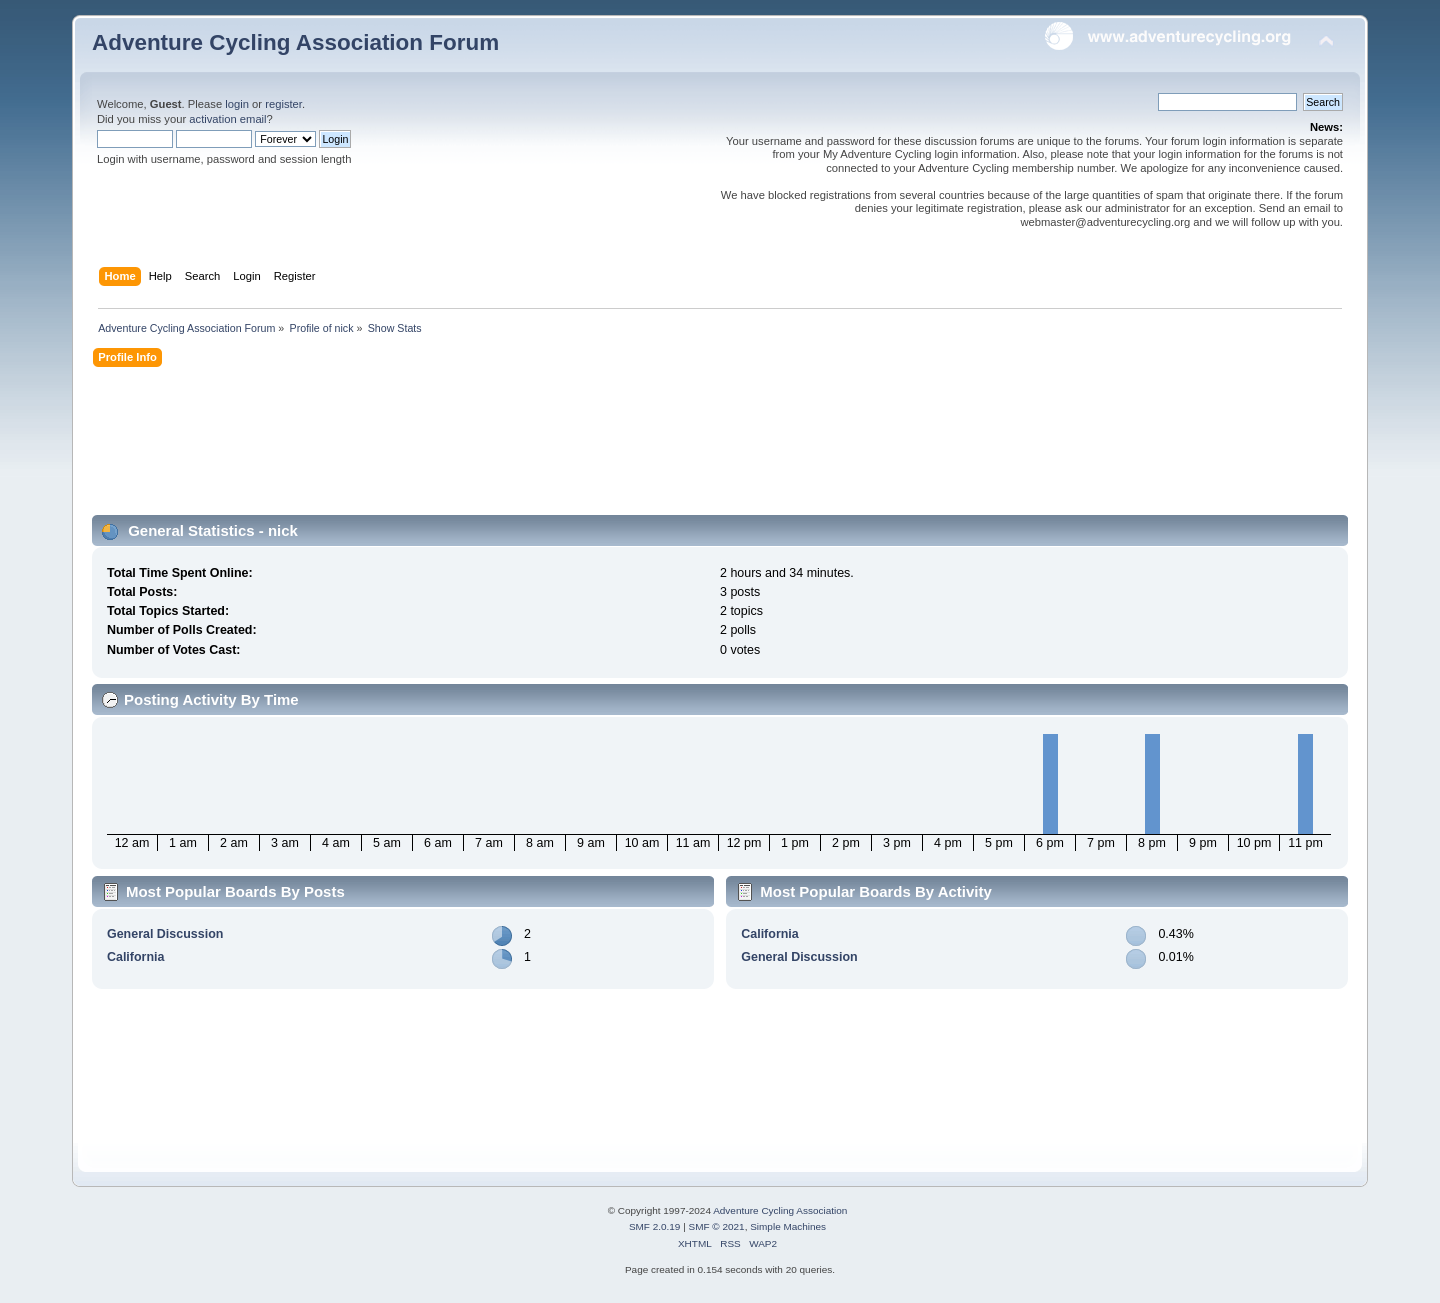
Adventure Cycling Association (780, 1210)
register (283, 104)
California (136, 957)
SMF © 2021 (717, 1226)
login (237, 104)
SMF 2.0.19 (655, 1226)
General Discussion (165, 934)
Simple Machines (788, 1226)
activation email (227, 119)
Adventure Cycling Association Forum (295, 42)
